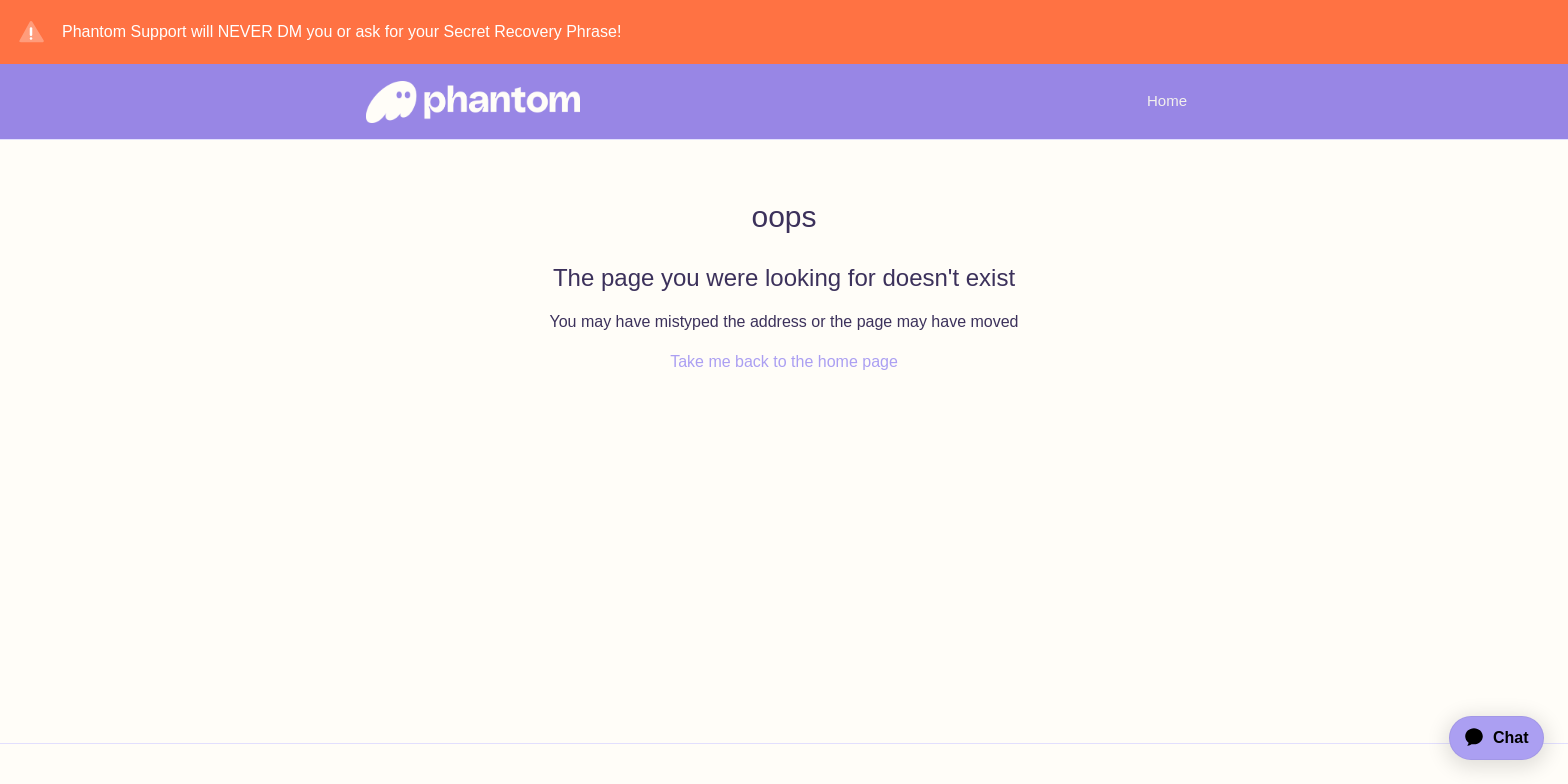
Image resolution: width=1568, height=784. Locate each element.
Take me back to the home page (784, 361)
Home (1167, 100)
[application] (1487, 738)
